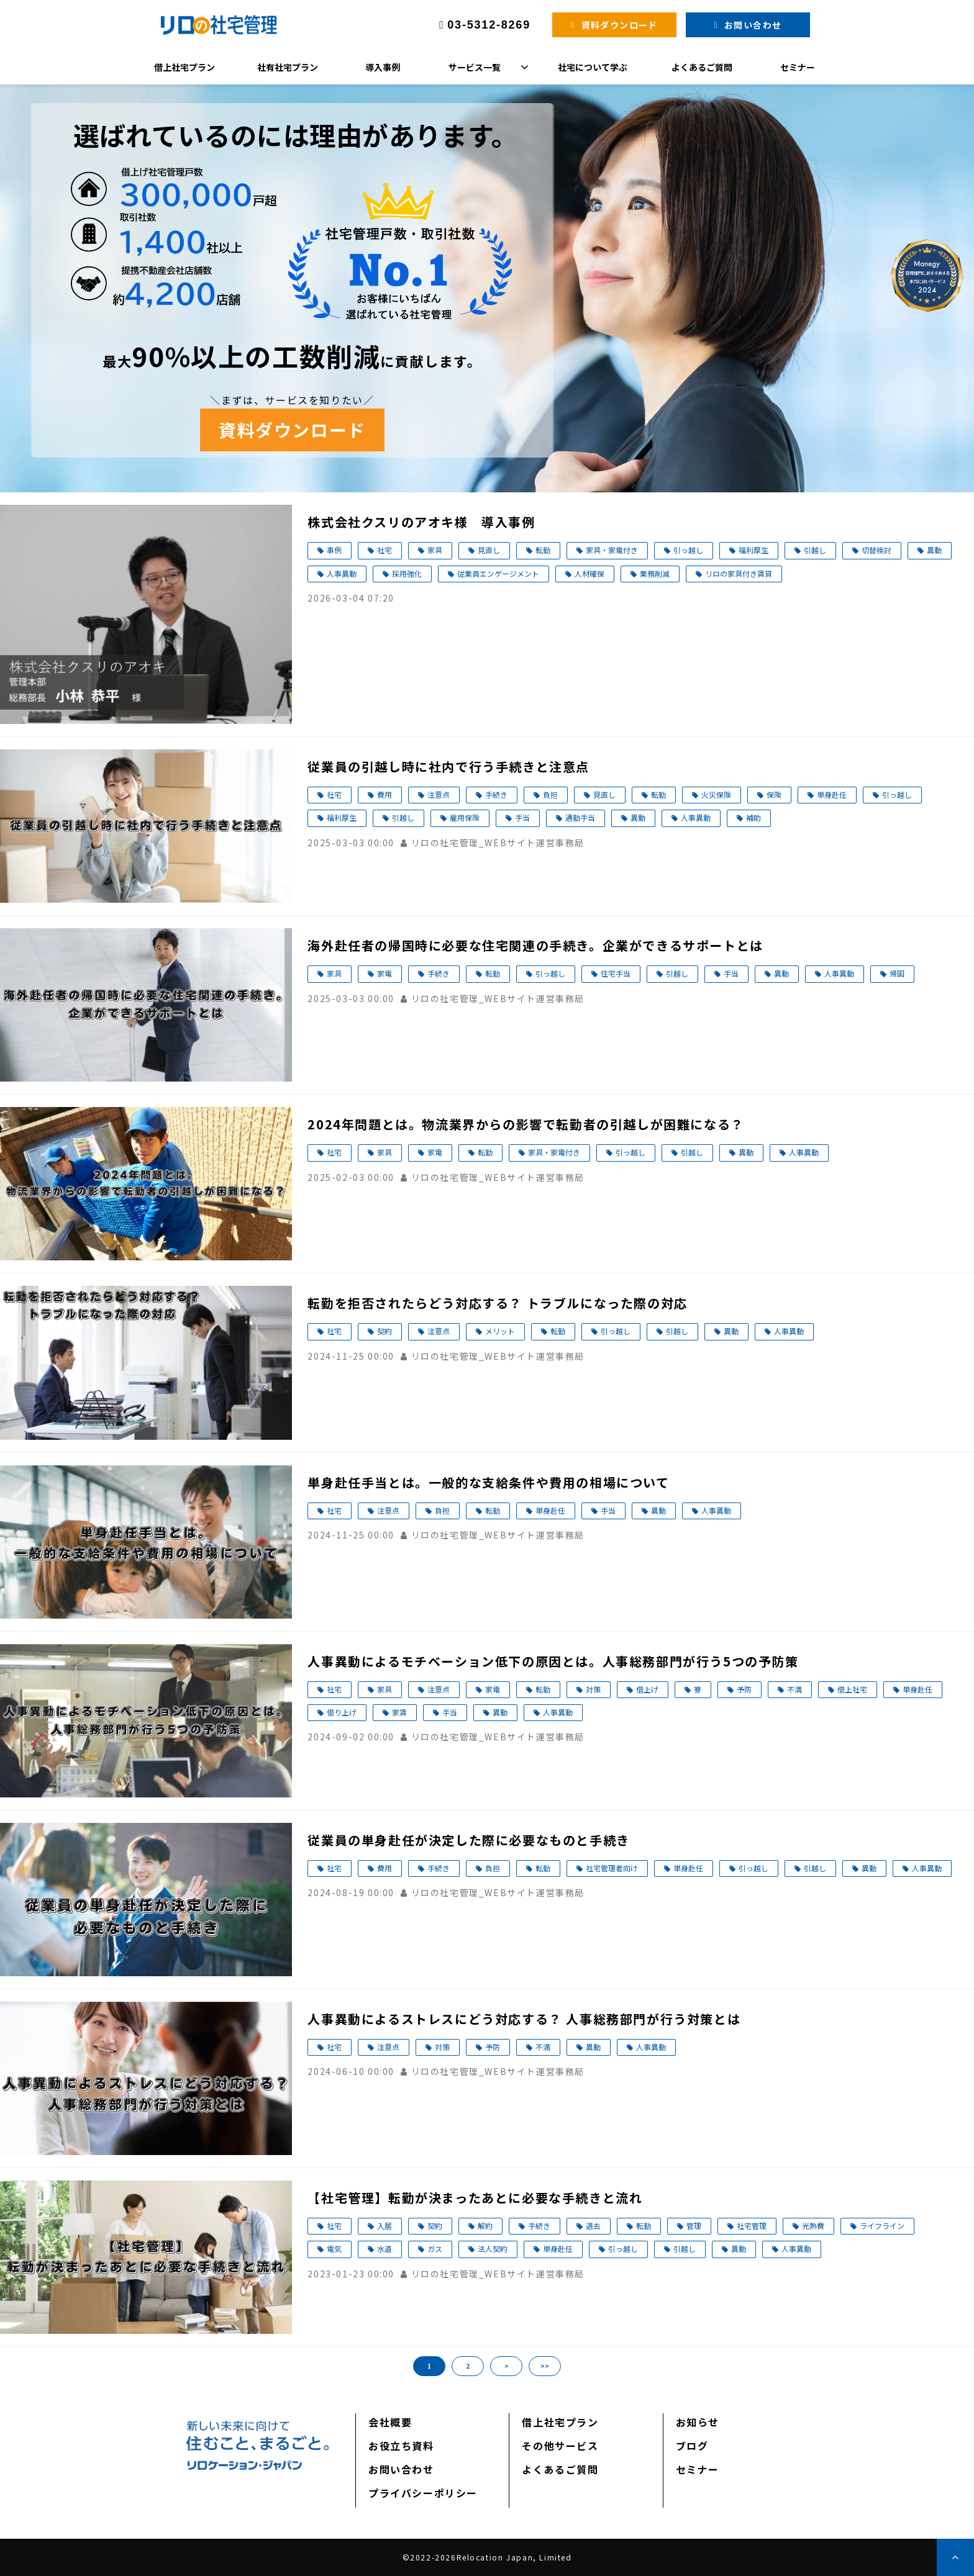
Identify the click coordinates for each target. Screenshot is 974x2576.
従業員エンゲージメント (498, 573)
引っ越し (688, 550)
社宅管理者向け (612, 1868)
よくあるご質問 (701, 67)
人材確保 (589, 573)
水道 (384, 2248)
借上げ (647, 1689)
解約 (485, 2225)
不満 (794, 1689)
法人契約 (492, 2248)
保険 (774, 794)
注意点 (438, 794)
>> (544, 2365)
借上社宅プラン (184, 67)
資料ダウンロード (619, 25)
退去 (593, 2225)
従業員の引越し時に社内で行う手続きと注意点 (448, 766)
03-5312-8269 (488, 25)
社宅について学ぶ (592, 67)
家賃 (399, 1712)
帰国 (897, 973)
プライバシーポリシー (423, 2492)
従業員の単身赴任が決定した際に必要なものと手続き (468, 1840)
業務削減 (655, 573)
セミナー (797, 67)
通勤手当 (580, 817)
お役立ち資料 (401, 2445)
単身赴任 (832, 794)
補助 (753, 817)
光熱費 (813, 2225)
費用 (384, 794)
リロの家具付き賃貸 (738, 573)
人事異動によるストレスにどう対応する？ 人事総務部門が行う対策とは (523, 2019)
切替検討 (876, 550)
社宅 (384, 550)
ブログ (692, 2445)
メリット (500, 1331)
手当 (522, 817)
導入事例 (382, 67)
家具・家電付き (612, 550)
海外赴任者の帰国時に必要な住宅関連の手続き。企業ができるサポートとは (535, 945)
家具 (434, 550)
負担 (550, 794)
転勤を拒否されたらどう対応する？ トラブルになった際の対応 (497, 1303)
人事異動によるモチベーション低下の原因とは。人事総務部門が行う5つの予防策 (552, 1661)
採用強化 (407, 573)
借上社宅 (852, 1689)
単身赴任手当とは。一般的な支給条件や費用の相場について (488, 1482)
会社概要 (390, 2422)
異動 (934, 550)
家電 (384, 973)
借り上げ (342, 1712)
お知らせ (697, 2422)
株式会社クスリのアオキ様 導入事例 (421, 522)
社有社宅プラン (287, 67)
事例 (334, 550)
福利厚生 (753, 550)
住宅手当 (615, 973)
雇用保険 (465, 817)
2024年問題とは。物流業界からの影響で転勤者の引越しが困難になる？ (525, 1124)
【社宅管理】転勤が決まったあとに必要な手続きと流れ (474, 2198)
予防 (744, 1689)
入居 (384, 2225)
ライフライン (882, 2225)
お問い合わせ (752, 25)
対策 (593, 1689)
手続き (496, 794)
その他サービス (560, 2445)
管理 (693, 2225)
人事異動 (342, 573)
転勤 (542, 550)
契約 (384, 1331)
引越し (815, 550)
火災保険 (716, 794)
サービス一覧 (474, 67)
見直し (489, 550)
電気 (334, 2248)
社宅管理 (752, 2225)
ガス (434, 2248)
